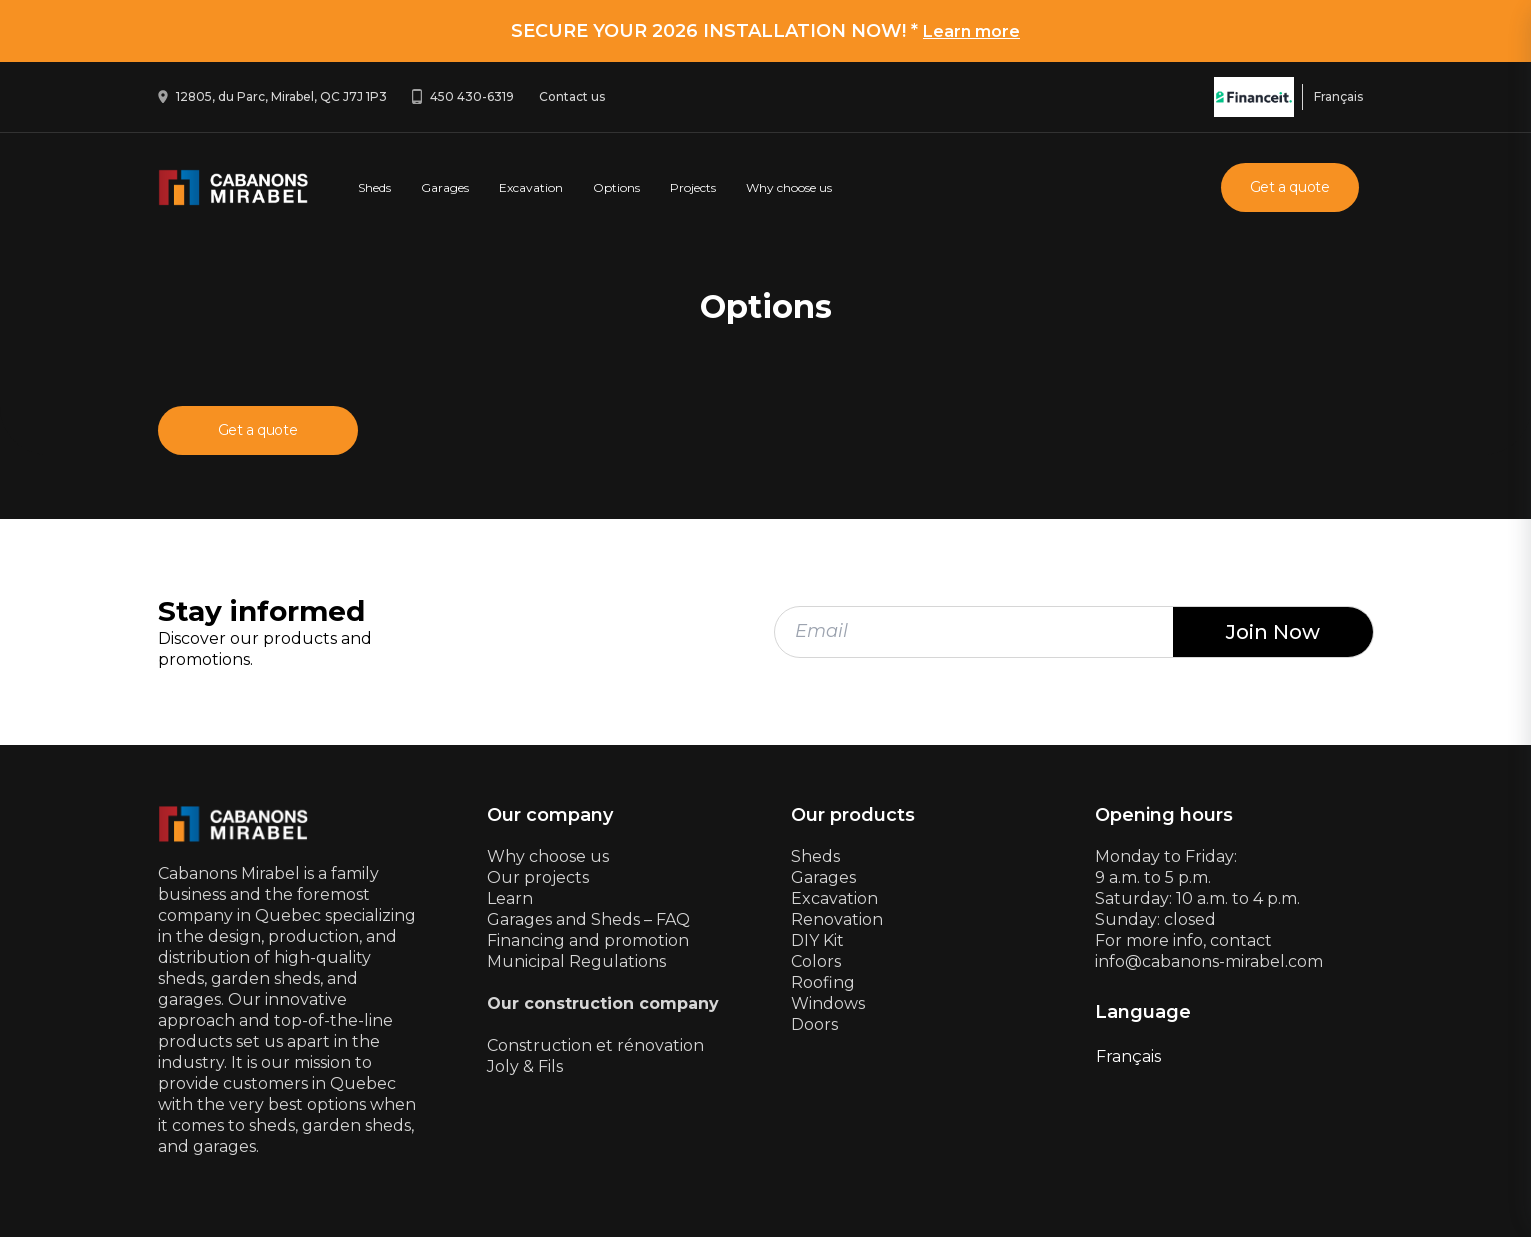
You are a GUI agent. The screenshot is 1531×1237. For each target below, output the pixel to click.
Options (616, 187)
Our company (550, 815)
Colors (816, 961)
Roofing (823, 982)
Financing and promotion (588, 940)
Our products (853, 815)
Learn (510, 898)
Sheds (374, 187)
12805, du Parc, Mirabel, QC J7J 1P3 (281, 96)
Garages (445, 187)
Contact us (572, 96)
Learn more (971, 31)
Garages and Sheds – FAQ (588, 919)
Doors (814, 1024)
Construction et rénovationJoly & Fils (595, 1056)
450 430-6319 (472, 96)
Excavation (531, 187)
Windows (828, 1003)
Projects (693, 187)
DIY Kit (817, 940)
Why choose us (789, 187)
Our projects (538, 877)
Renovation (837, 919)
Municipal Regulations (576, 961)
